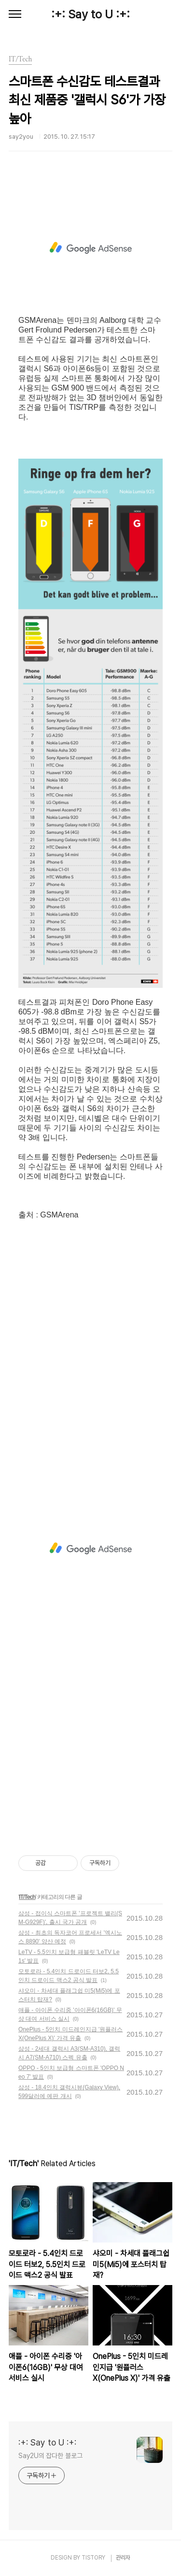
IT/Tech (27, 1897)
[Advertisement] (90, 248)
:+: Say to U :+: (90, 14)
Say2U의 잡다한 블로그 (50, 2456)
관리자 (123, 2557)
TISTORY (93, 2557)
